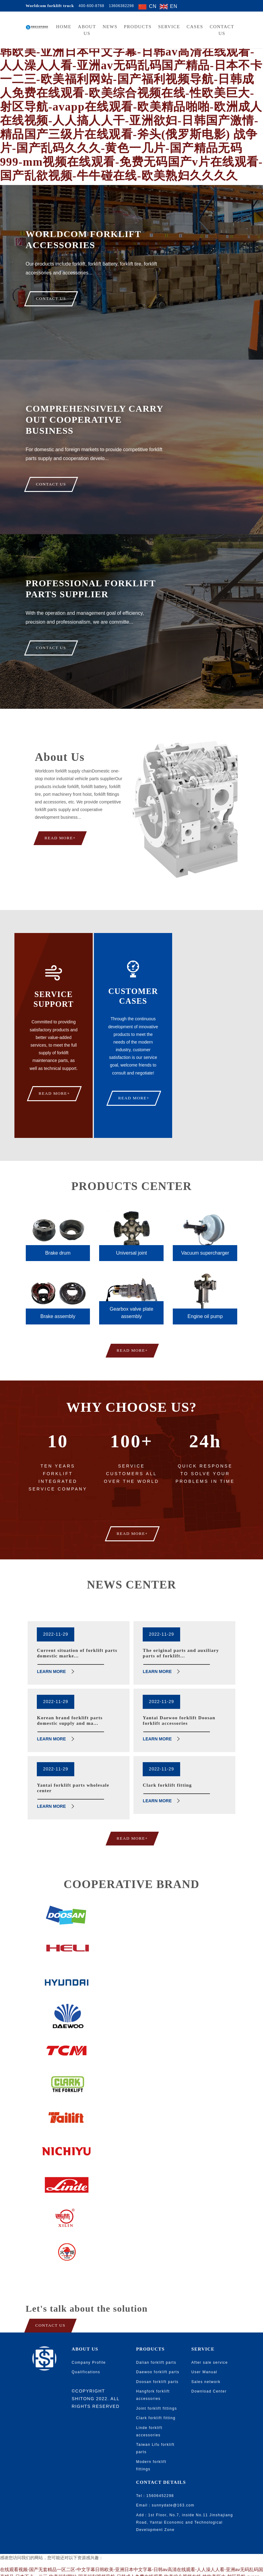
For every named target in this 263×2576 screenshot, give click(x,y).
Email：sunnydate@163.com (165, 2481)
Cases (195, 26)
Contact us (222, 30)
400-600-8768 (91, 6)
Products (138, 26)
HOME (63, 26)
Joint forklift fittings (156, 2383)
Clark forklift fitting (156, 2393)
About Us (87, 30)
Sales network (206, 2357)
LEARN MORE (51, 1646)
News (110, 26)
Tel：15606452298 (155, 2471)
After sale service (209, 2338)
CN (153, 6)
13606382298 (121, 6)
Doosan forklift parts (157, 2357)
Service (169, 26)
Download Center (209, 2367)
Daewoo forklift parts (158, 2347)
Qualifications (86, 2347)
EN (173, 6)
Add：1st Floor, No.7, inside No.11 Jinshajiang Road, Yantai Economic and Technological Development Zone (184, 2497)
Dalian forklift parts (156, 2338)
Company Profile (89, 2338)
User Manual (204, 2347)
